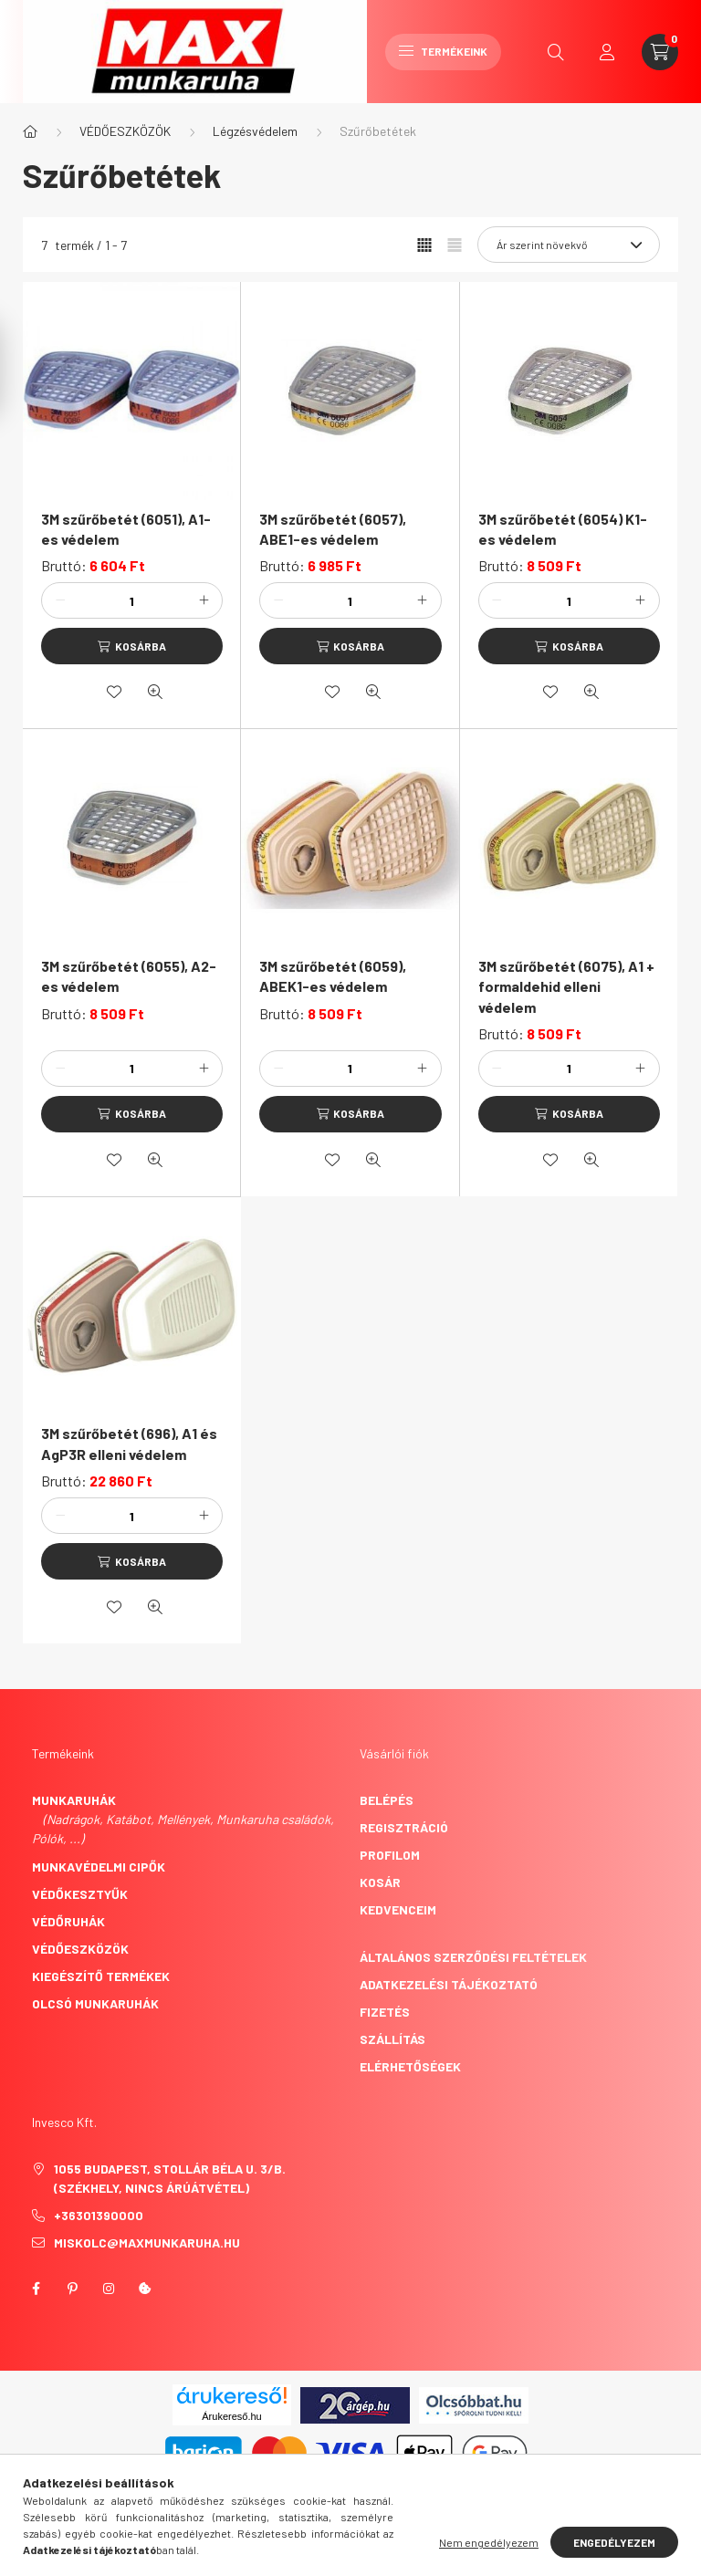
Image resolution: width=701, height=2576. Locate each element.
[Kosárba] (132, 646)
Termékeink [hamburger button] (443, 51)
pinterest (72, 2288)
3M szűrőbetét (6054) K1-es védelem (562, 529)
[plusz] (203, 600)
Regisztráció (404, 1827)
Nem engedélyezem (489, 2542)
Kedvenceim (398, 1909)
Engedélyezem (614, 2542)
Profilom (390, 1854)
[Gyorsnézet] (155, 691)
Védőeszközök (80, 1948)
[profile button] (607, 52)
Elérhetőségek (410, 2066)
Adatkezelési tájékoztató (449, 1984)
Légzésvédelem (255, 131)
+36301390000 (98, 2215)
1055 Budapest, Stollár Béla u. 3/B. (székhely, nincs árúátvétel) (170, 2178)
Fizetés (385, 2011)
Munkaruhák (74, 1800)
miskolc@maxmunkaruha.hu (147, 2242)
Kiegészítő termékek (101, 1976)
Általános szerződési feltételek (473, 1957)
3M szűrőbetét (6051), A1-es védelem (126, 529)
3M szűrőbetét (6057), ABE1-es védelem (332, 529)
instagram (108, 2288)
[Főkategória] (30, 131)
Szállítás (392, 2039)
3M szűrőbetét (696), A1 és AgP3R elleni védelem (129, 1443)
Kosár (380, 1882)
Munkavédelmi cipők (98, 1866)
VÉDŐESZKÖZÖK (125, 131)
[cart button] (660, 52)
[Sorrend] (568, 244)
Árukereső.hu (231, 2416)
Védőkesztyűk (80, 1894)
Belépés (386, 1800)
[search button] (556, 52)
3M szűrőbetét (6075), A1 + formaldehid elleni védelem (566, 986)
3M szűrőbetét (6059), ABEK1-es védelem (332, 976)
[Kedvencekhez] (114, 691)
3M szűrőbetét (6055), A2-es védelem (128, 976)
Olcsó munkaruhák (95, 2003)
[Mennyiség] (132, 600)
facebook (35, 2288)
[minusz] (60, 600)
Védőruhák (68, 1921)
